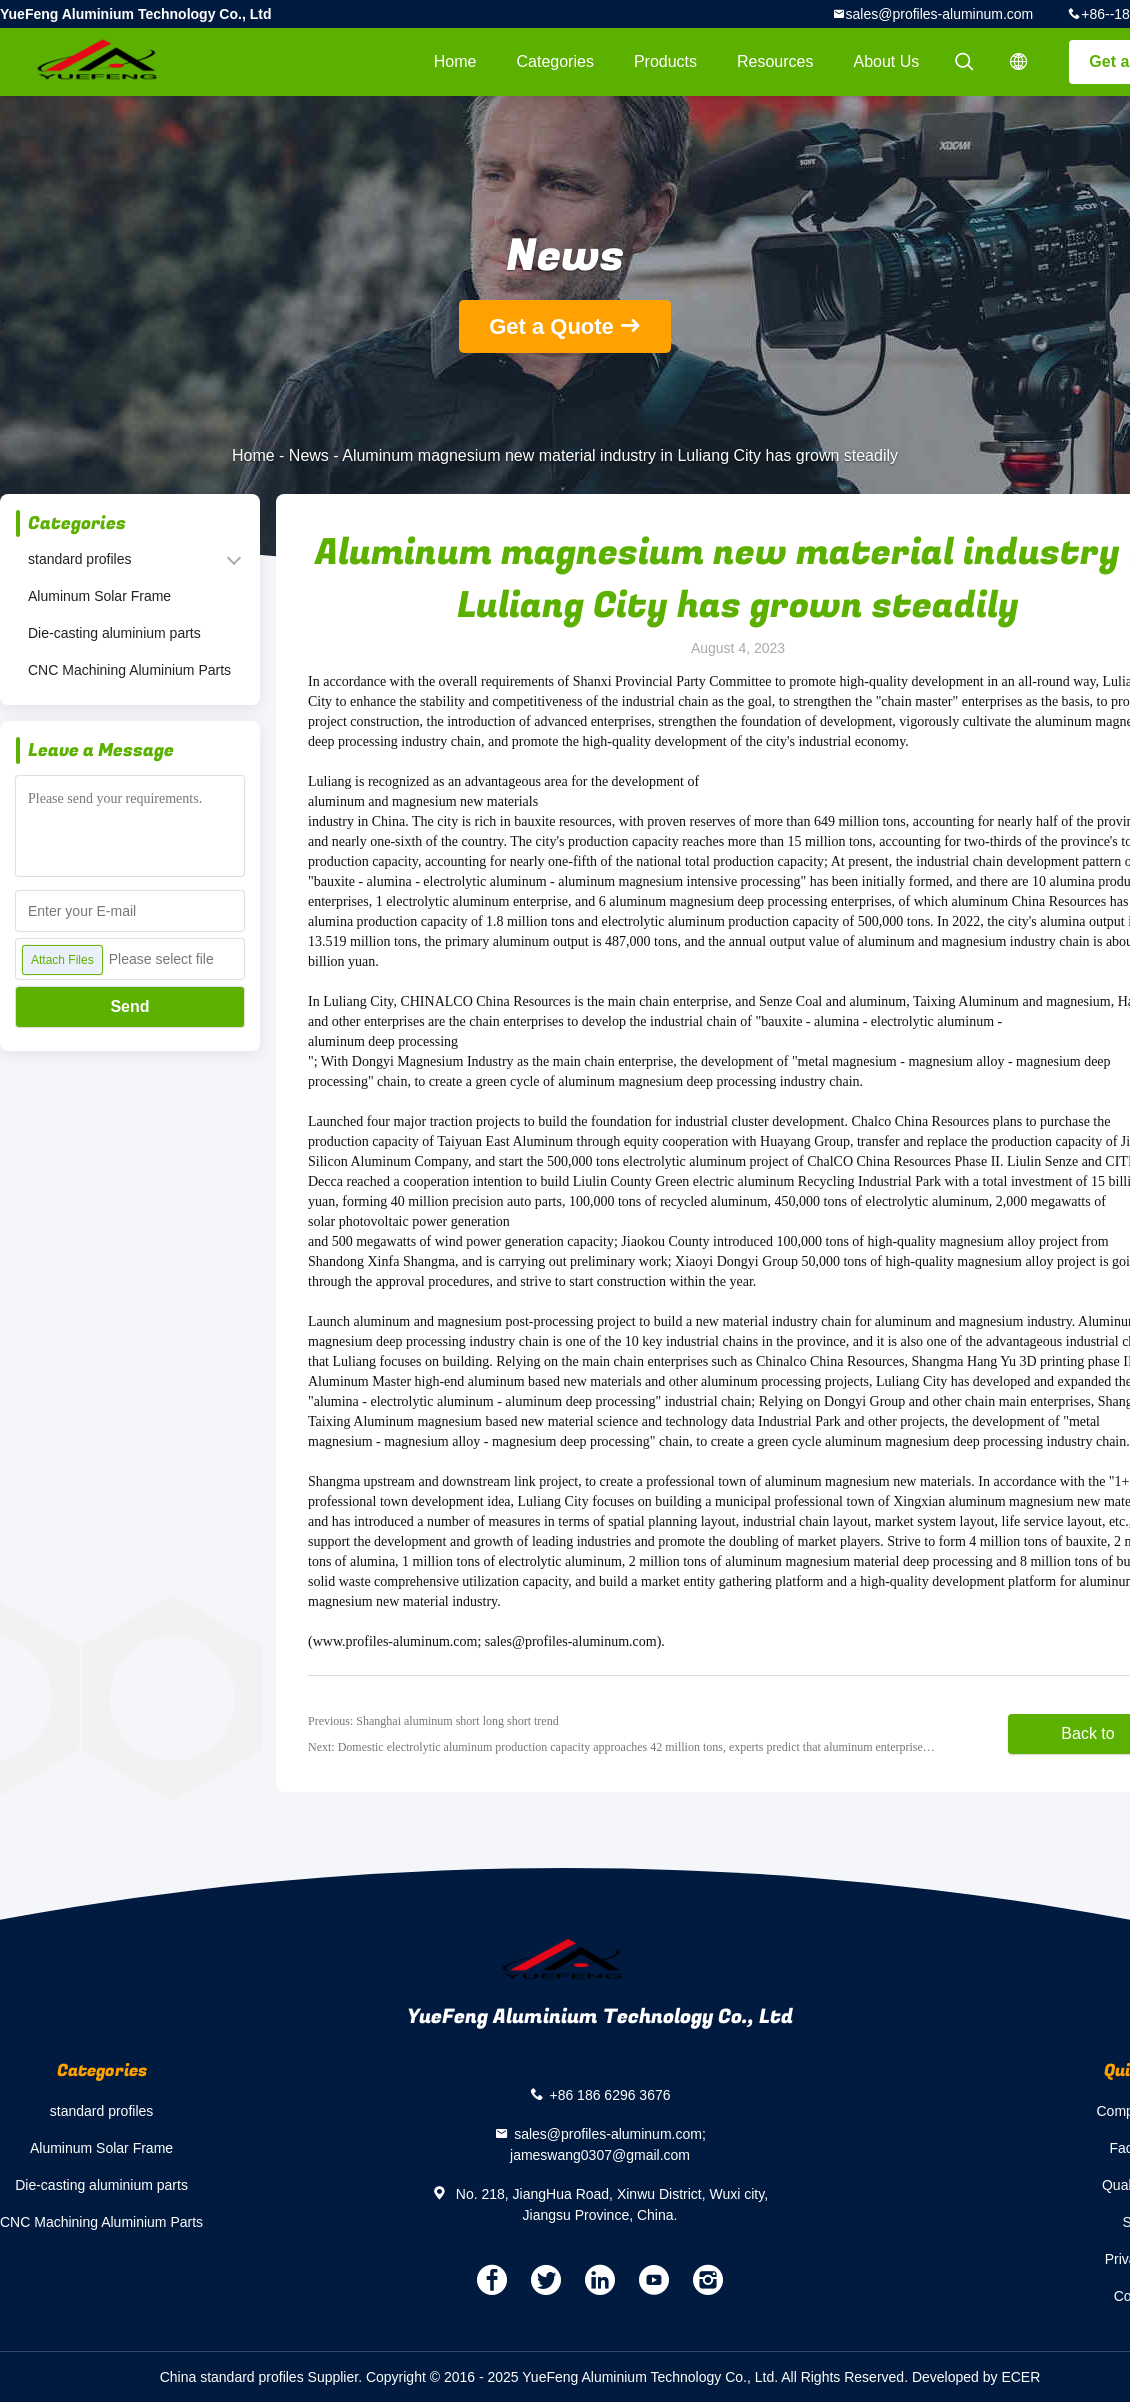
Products (665, 61)
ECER (1020, 2377)
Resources (775, 61)
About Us (887, 61)
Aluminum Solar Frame (99, 596)
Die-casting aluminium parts (114, 633)
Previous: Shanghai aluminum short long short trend (433, 1721)
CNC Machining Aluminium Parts (129, 670)
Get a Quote (551, 326)
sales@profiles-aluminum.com (940, 14)
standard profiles (80, 559)
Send (129, 1006)
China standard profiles (232, 2377)
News (309, 455)
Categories (555, 61)
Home (455, 61)
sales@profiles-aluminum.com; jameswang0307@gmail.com (608, 2144)
